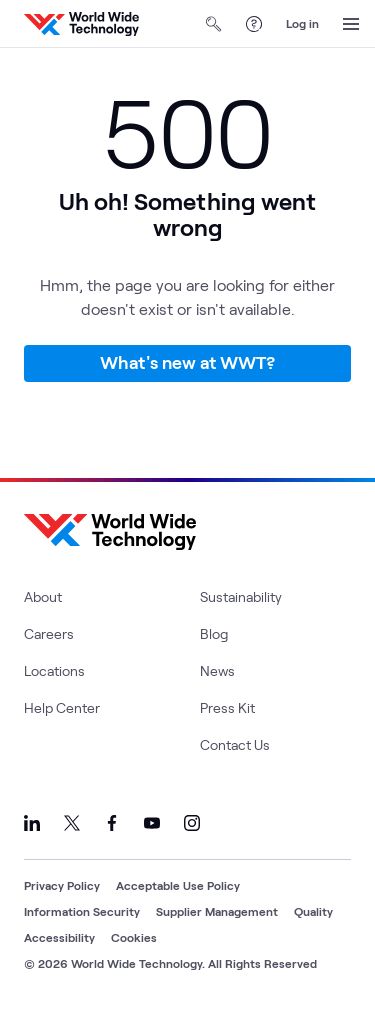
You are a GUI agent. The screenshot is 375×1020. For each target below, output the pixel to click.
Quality (313, 911)
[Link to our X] (72, 823)
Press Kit (227, 707)
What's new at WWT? (187, 362)
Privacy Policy (62, 885)
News (217, 670)
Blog (214, 633)
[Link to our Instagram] (192, 823)
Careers (49, 633)
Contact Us (235, 744)
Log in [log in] (302, 23)
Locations (54, 670)
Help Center (62, 707)
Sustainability (241, 596)
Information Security (82, 911)
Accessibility (59, 937)
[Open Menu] (351, 24)
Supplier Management (217, 911)
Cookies (134, 937)
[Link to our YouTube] (152, 823)
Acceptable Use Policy (178, 885)
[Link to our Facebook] (112, 823)
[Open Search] (214, 24)
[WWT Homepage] (81, 24)
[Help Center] (254, 24)
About (43, 596)
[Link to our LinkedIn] (32, 823)
